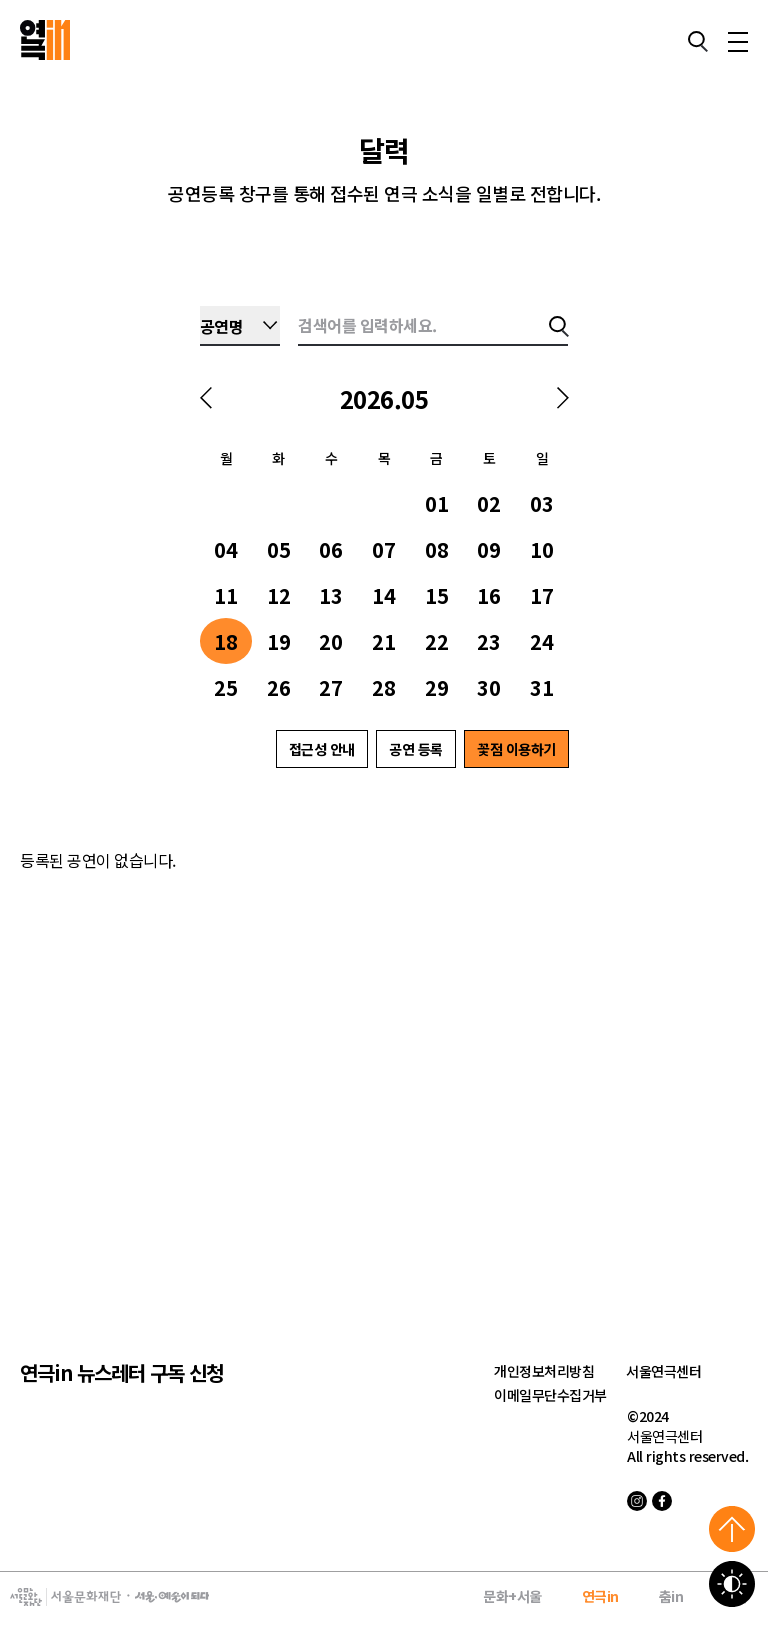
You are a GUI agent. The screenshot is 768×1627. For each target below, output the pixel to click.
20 (331, 641)
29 (437, 687)
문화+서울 (512, 1596)
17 (542, 595)
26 (279, 687)
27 (331, 687)
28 (384, 687)
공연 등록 (416, 749)
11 (226, 595)
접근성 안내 (322, 749)
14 (384, 595)
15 (437, 595)
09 (489, 549)
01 (437, 503)
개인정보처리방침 (544, 1371)
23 (489, 641)
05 (279, 549)
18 (226, 641)
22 (437, 641)
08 (437, 549)
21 (384, 641)
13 (331, 595)
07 (384, 549)
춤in (671, 1596)
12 (279, 595)
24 (542, 641)
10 (542, 549)
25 (226, 687)
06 (331, 549)
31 (542, 687)
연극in (600, 1596)
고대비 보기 (732, 1584)
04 (226, 549)
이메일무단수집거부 (550, 1395)
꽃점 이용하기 (516, 749)
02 (489, 503)
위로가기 (732, 1529)
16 (489, 595)
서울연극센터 (663, 1371)
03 (542, 503)
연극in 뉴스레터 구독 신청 (121, 1372)
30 (489, 687)
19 (279, 641)
